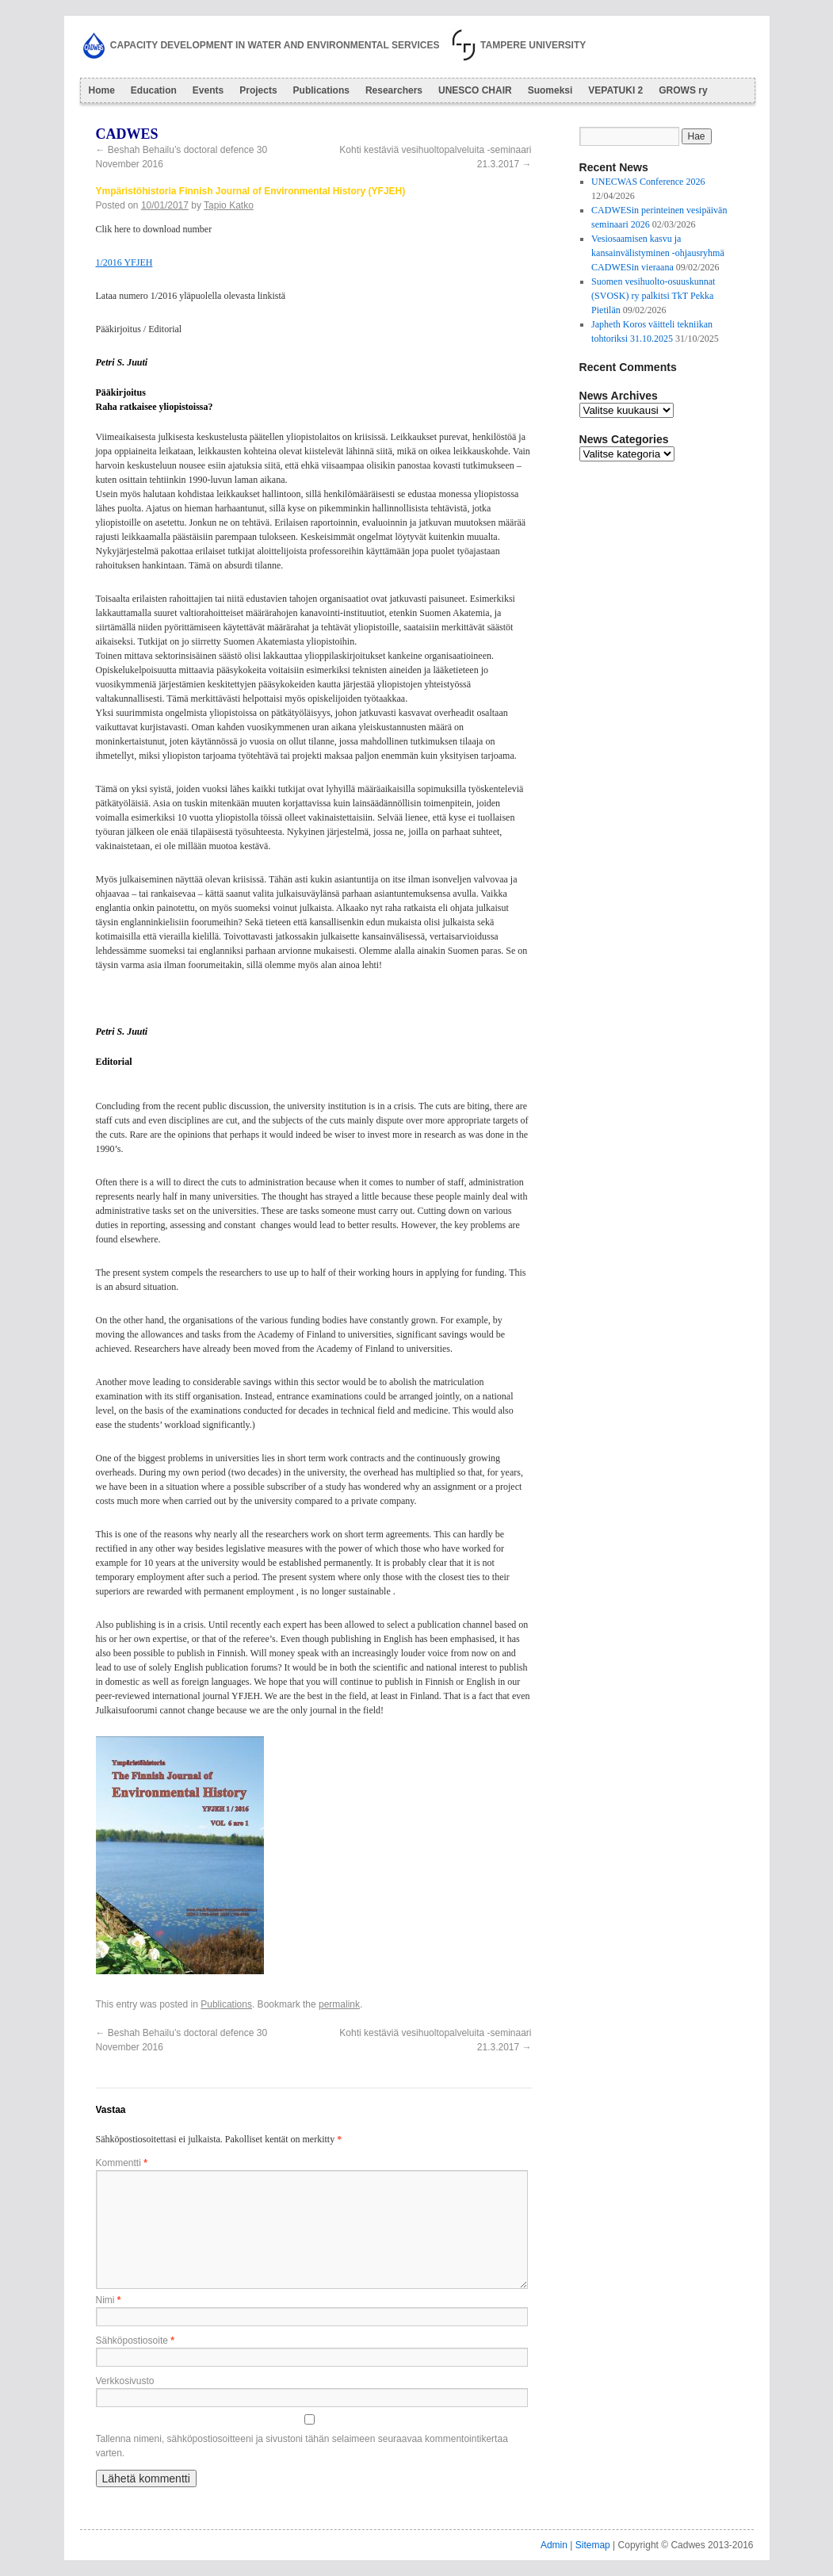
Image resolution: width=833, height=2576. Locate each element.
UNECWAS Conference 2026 (648, 181)
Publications (321, 90)
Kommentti (121, 2162)
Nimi (108, 2300)
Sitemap (592, 2545)
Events (208, 90)
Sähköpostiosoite (135, 2340)
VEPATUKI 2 (615, 90)
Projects (258, 90)
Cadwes (127, 134)
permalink (339, 2004)
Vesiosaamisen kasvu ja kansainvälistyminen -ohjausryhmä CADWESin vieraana (657, 253)
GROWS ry (683, 90)
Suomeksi (550, 90)
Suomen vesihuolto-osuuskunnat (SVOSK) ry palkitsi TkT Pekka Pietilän (653, 296)
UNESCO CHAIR (475, 90)
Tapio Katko (229, 205)
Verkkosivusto (125, 2381)
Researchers (393, 90)
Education (154, 90)
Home (102, 90)
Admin (554, 2545)
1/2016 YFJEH (124, 262)
